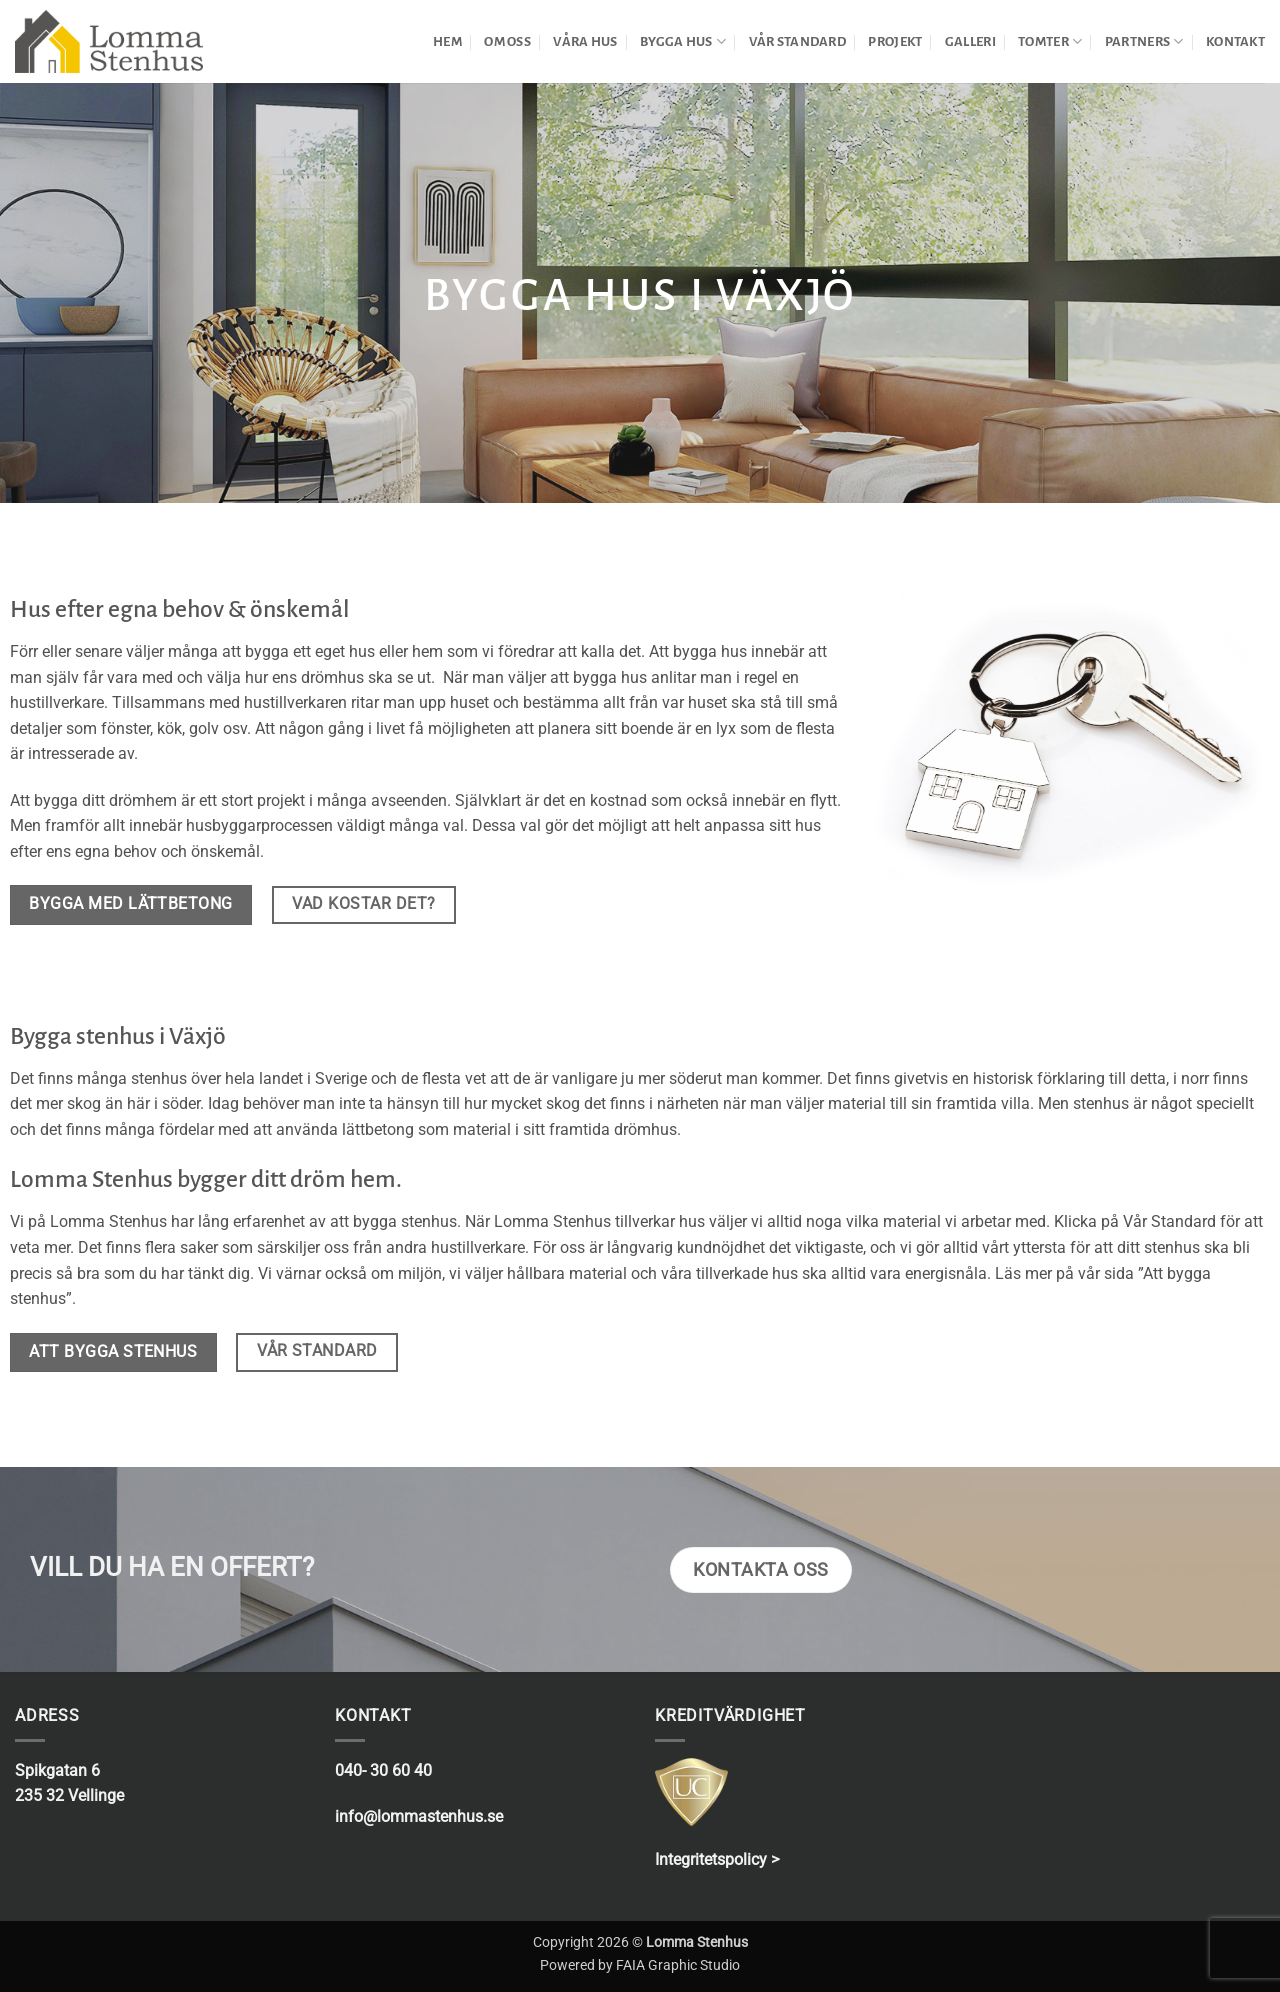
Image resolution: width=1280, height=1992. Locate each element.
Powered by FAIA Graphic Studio (640, 1965)
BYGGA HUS (683, 41)
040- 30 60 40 (383, 1770)
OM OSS (507, 41)
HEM (447, 41)
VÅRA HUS (585, 41)
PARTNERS (1144, 41)
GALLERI (970, 41)
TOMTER (1050, 41)
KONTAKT (1235, 41)
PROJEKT (895, 41)
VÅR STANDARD (797, 41)
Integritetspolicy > (717, 1859)
